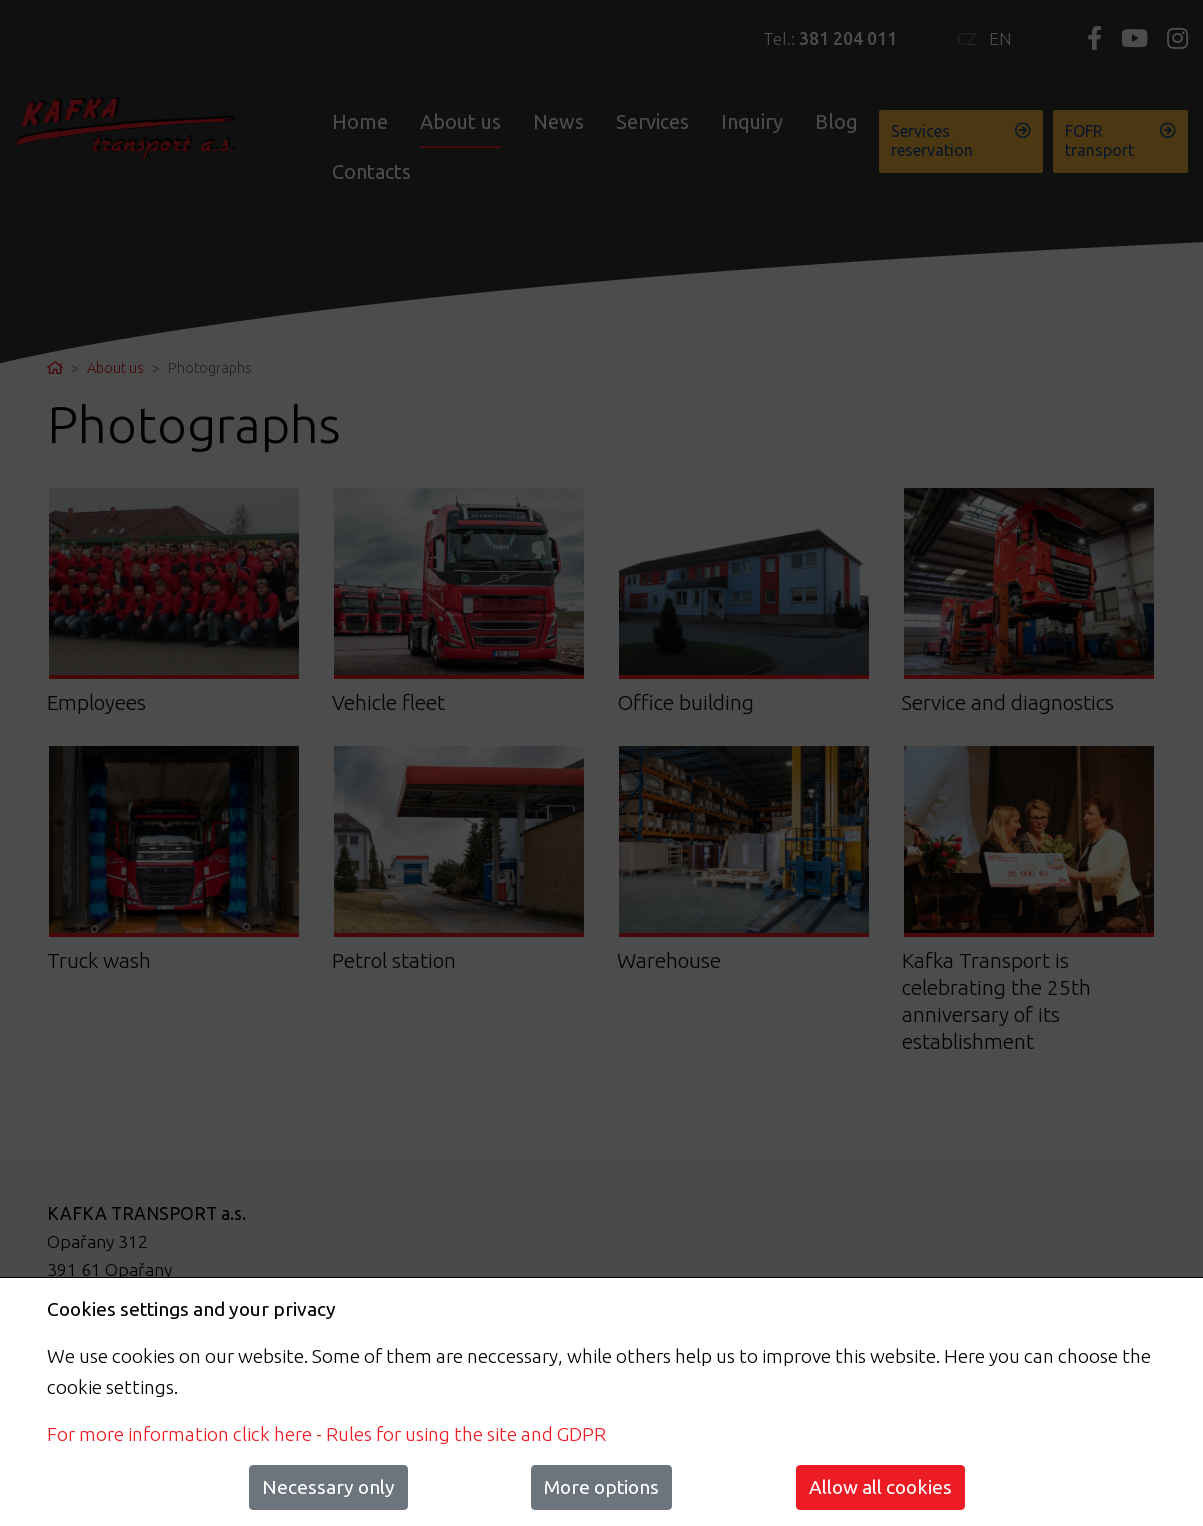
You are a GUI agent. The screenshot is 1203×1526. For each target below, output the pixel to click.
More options (601, 1487)
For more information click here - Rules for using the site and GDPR (326, 1434)
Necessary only (328, 1487)
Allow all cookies (880, 1487)
